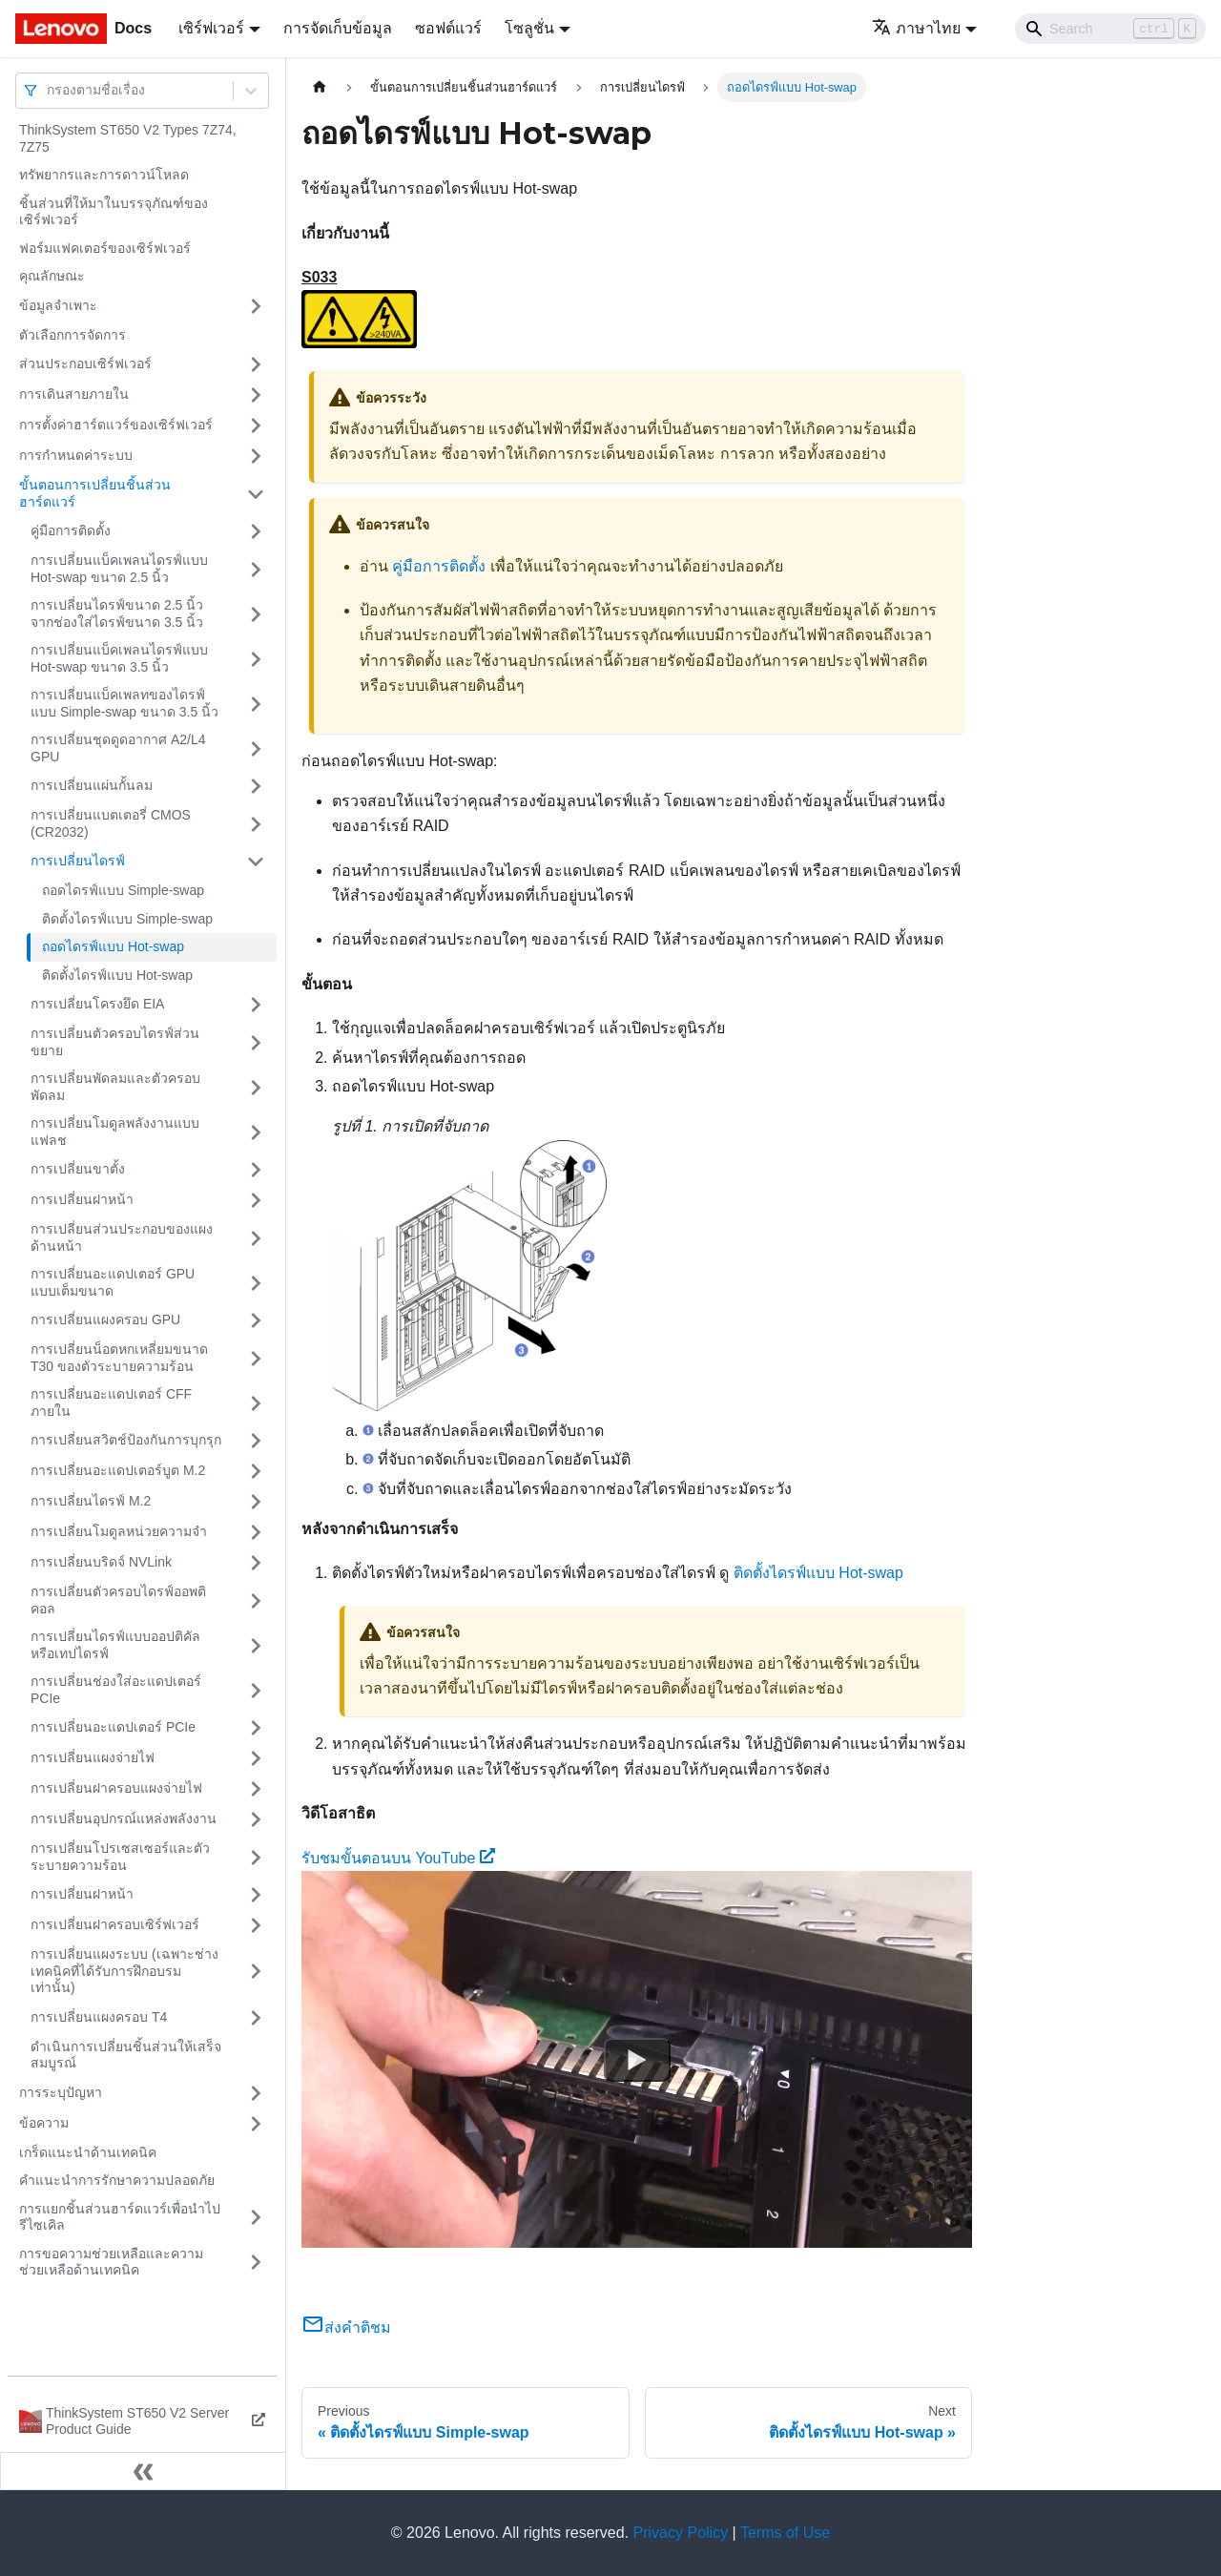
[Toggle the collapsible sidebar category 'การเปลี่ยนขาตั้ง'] (256, 1169)
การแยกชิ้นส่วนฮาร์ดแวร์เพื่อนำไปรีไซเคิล (119, 2217)
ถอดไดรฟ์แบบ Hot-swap (113, 946)
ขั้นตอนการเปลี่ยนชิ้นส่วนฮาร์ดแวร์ (95, 493)
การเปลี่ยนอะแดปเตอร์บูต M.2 (118, 1470)
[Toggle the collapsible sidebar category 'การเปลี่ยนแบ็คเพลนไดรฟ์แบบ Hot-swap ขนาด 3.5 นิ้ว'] (256, 658)
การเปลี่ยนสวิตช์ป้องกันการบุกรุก (126, 1439)
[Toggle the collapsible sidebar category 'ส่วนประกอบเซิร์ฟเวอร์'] (256, 364)
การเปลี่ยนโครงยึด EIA (97, 1003)
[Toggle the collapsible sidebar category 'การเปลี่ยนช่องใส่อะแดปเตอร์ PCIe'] (256, 1690)
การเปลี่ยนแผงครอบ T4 (99, 2017)
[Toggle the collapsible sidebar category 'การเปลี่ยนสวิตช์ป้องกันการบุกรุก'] (256, 1440)
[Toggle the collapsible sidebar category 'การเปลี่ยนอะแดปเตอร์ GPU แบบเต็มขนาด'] (256, 1282)
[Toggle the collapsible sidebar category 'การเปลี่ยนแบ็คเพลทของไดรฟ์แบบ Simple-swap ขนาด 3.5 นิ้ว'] (256, 703)
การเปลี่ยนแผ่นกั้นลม (92, 785)
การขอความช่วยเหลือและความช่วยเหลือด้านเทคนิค (111, 2262)
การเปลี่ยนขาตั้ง (78, 1168)
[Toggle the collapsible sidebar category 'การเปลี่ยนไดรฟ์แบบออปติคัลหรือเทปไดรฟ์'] (256, 1645)
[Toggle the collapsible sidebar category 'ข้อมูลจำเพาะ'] (256, 306)
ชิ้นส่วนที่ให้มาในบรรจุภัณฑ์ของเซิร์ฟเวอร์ (113, 212)
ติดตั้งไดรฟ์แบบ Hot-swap (117, 975)
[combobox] (49, 90)
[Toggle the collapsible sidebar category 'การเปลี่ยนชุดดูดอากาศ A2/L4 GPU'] (256, 748)
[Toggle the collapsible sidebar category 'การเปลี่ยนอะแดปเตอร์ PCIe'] (256, 1728)
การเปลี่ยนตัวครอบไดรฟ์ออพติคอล (118, 1600)
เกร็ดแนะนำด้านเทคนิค (87, 2152)
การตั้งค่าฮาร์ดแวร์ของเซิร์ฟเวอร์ (116, 424)
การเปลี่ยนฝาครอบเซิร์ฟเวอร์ (115, 1924)
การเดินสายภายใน (74, 394)
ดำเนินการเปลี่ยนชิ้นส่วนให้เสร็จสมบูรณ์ (126, 2055)
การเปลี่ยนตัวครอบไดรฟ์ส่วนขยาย (115, 1042)
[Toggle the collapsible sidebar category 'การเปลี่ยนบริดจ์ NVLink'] (256, 1563)
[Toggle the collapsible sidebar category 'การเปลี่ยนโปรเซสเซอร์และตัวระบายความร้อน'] (256, 1857)
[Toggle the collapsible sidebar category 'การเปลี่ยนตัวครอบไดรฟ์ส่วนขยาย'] (256, 1042)
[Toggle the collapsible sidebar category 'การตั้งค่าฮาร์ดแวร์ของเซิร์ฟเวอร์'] (256, 425)
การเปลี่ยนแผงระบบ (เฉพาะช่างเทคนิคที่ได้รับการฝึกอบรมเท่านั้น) (124, 1970)
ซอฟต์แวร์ (448, 28)
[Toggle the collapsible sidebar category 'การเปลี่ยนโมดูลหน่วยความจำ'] (256, 1532)
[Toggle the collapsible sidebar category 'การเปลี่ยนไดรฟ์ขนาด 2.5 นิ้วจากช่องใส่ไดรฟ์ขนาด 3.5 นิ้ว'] (256, 614)
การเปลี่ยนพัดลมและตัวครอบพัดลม (115, 1086)
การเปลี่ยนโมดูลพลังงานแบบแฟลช (115, 1131)
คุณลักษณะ (52, 275)
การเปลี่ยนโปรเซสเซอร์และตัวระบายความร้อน (120, 1856)
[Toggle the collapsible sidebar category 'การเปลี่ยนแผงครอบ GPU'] (256, 1320)
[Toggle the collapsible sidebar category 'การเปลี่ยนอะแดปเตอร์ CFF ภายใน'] (256, 1403)
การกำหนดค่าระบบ (76, 455)
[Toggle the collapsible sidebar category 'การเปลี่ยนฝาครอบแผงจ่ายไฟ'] (256, 1789)
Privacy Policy (681, 2532)
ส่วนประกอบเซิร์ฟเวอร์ (85, 363)
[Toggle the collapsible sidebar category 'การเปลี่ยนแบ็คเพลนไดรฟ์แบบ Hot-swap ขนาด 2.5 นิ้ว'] (256, 569)
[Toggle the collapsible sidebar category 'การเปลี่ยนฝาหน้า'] (256, 1200)
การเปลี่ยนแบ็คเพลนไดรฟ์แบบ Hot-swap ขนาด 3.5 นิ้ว (119, 658)
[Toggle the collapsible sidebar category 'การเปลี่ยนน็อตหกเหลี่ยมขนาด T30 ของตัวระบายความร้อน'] (256, 1358)
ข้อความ (44, 2122)
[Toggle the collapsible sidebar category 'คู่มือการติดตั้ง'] (256, 531)
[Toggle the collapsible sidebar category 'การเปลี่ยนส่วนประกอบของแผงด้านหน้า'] (256, 1237)
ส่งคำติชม (346, 2327)
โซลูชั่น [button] (529, 28)
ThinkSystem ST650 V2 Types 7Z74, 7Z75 (128, 138)
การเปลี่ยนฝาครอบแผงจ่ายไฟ (116, 1788)
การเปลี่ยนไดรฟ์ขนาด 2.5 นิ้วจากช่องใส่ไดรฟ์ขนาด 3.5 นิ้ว (117, 613)
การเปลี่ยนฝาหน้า (82, 1199)
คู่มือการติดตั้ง (71, 530)
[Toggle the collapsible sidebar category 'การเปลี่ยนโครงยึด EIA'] (256, 1004)
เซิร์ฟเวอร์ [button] (211, 28)
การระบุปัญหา (60, 2092)
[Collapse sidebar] (143, 2471)
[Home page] (319, 87)
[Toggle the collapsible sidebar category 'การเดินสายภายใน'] (256, 395)
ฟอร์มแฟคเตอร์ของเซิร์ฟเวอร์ (105, 248)
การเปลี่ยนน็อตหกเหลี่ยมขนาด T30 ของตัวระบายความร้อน (119, 1357)
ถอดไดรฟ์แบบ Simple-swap (123, 890)
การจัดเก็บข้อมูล (337, 28)
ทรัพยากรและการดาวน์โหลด (104, 174)
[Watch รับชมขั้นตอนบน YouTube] (637, 2060)
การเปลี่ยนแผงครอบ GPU (105, 1319)
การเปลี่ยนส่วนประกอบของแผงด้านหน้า (122, 1237)
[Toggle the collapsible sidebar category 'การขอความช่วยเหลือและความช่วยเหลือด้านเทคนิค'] (256, 2262)
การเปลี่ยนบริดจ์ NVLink (101, 1561)
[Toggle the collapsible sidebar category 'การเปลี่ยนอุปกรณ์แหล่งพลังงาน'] (256, 1819)
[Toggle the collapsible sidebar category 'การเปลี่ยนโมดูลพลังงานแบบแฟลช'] (256, 1132)
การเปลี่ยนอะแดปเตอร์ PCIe (113, 1727)
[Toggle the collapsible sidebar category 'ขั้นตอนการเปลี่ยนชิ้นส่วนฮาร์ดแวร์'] (256, 493)
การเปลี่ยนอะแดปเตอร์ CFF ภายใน (111, 1402)
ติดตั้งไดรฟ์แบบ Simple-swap (127, 918)
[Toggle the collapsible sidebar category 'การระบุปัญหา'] (256, 2093)
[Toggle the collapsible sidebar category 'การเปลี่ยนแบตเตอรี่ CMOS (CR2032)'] (256, 823)
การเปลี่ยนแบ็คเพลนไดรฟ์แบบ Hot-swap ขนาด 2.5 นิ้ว (119, 568)
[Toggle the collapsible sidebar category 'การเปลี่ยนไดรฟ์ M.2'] (256, 1501)
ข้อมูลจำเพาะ (58, 305)
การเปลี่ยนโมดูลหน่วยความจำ (119, 1531)
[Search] (1110, 28)
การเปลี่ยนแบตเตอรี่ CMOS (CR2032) (111, 823)
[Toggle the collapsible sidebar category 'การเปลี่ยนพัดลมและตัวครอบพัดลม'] (256, 1087)
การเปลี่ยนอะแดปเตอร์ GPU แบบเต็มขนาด (113, 1282)
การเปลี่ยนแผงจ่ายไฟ (93, 1757)
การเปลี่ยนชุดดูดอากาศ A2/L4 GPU (118, 748)
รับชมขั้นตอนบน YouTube (398, 1858)
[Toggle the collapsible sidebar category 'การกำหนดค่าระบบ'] (256, 456)
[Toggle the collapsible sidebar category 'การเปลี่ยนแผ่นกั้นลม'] (256, 786)
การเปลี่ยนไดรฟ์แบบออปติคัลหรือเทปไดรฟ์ (115, 1645)
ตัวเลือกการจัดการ (72, 335)
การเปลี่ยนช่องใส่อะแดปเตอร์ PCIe (116, 1689)
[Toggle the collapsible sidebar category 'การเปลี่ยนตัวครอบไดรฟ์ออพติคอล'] (256, 1600)
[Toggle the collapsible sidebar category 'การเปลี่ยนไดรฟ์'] (256, 861)
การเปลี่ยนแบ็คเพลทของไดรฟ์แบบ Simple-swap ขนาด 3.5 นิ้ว (124, 703)
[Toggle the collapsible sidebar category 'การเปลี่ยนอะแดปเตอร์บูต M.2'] (256, 1471)
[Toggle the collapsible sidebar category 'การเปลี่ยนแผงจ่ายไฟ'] (256, 1758)
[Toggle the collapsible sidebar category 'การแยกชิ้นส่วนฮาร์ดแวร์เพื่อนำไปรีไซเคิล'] (256, 2217)
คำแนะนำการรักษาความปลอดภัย (117, 2180)
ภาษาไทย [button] (916, 28)
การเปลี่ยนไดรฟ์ (78, 860)
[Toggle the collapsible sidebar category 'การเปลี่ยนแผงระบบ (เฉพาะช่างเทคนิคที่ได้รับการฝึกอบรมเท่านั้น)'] (256, 1972)
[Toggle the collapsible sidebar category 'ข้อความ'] (256, 2124)
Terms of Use (785, 2532)
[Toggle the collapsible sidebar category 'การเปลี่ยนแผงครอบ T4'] (256, 2018)
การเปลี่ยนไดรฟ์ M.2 (91, 1500)
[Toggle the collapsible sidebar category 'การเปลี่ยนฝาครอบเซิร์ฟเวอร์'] (256, 1925)
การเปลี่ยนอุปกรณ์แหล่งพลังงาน (124, 1818)
